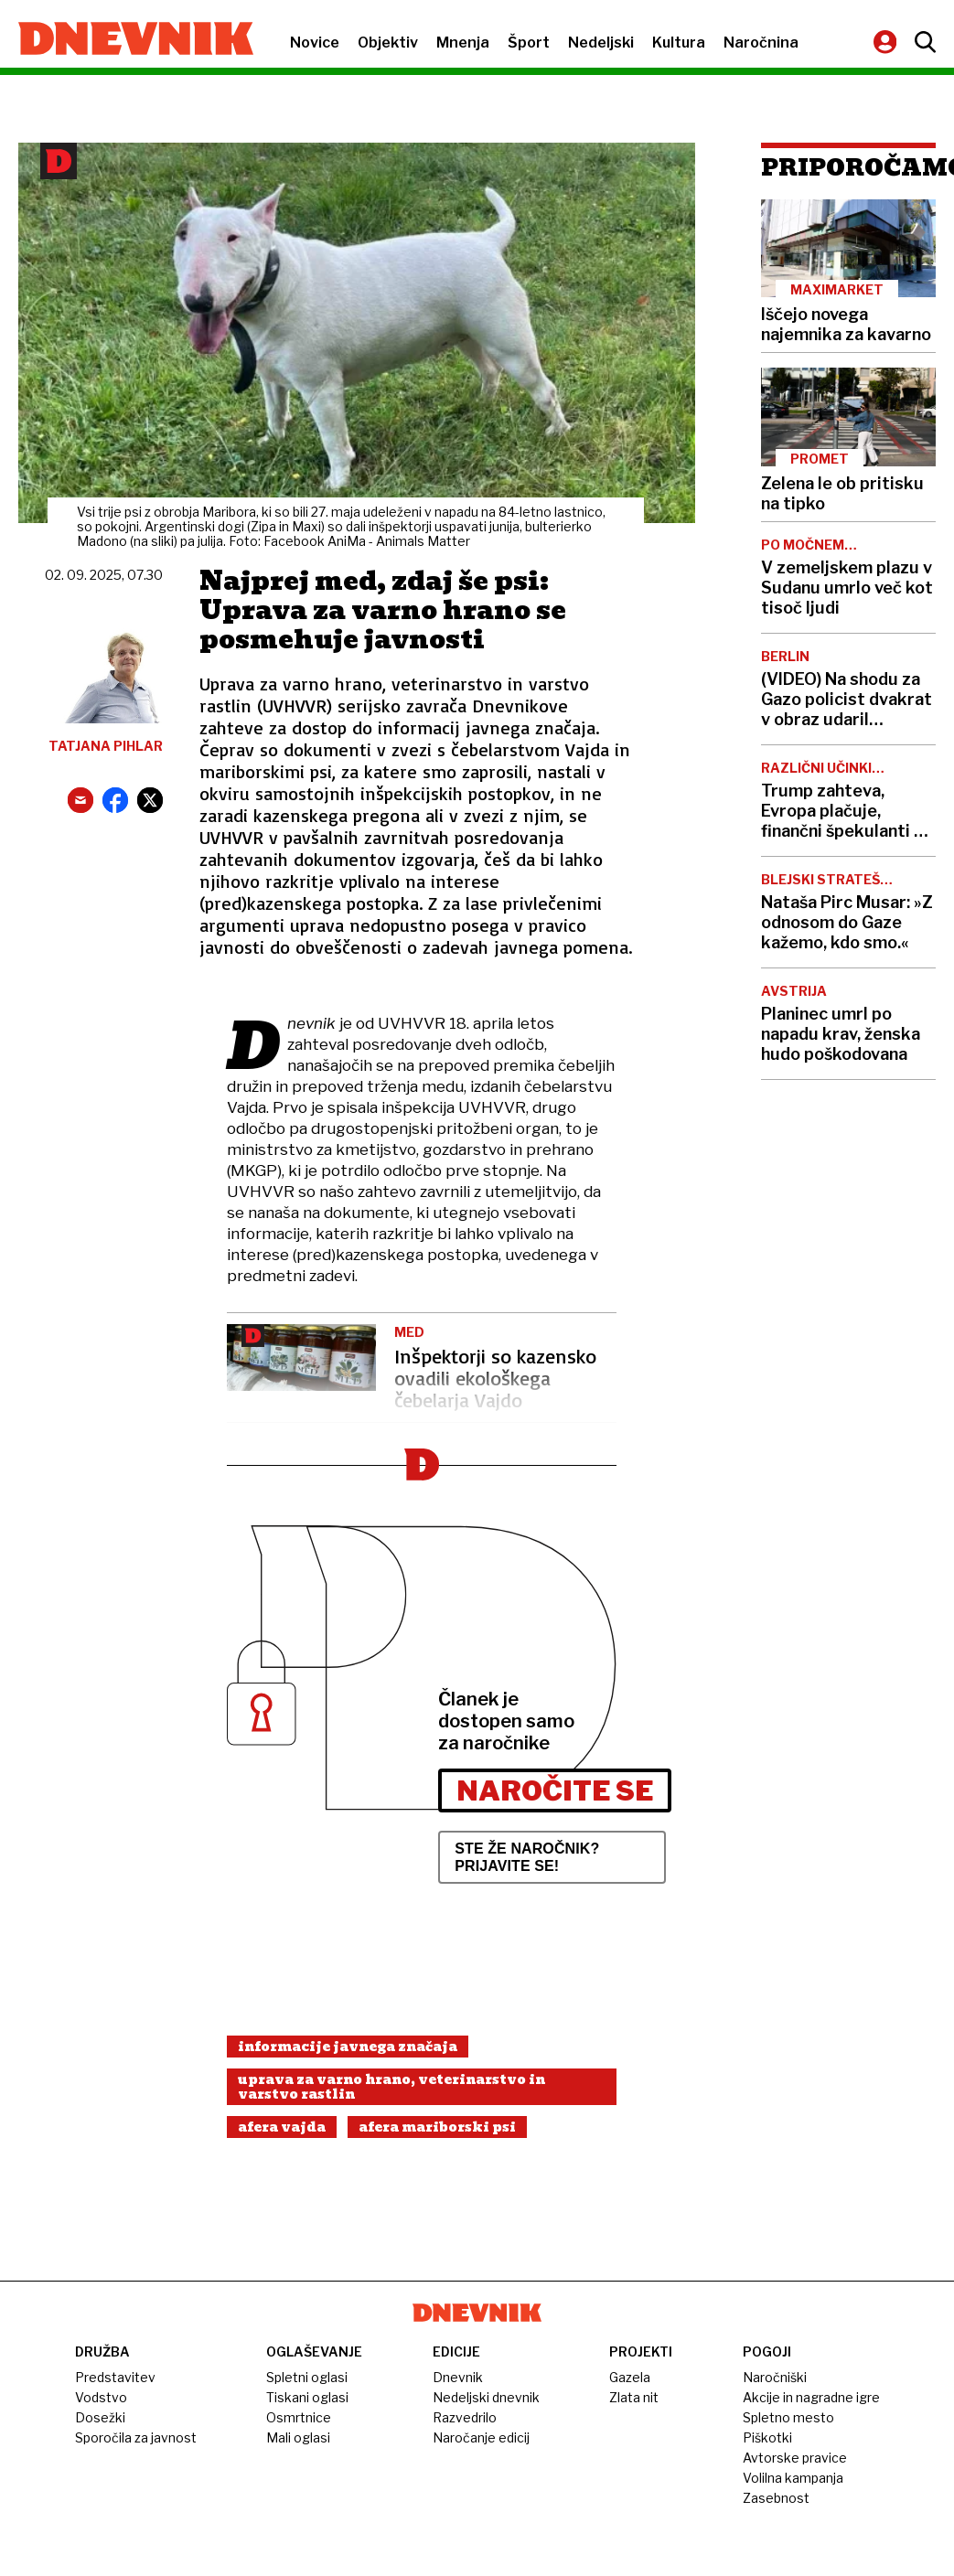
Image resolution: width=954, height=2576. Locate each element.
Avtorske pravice (795, 2457)
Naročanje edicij (481, 2437)
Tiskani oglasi (307, 2397)
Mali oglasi (298, 2437)
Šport (529, 42)
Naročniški (775, 2377)
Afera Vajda (282, 2127)
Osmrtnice (298, 2417)
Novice (314, 42)
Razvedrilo (465, 2417)
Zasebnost (776, 2498)
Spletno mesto (788, 2417)
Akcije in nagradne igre (811, 2397)
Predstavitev (115, 2377)
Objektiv (388, 42)
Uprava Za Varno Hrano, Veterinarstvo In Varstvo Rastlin (391, 2086)
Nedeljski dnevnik (486, 2397)
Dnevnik (458, 2377)
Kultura (678, 42)
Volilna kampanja (793, 2477)
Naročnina (761, 42)
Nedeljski (601, 42)
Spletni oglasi (307, 2377)
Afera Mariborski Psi (437, 2127)
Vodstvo (101, 2397)
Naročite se (554, 1790)
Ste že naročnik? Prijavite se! (527, 1857)
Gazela (629, 2377)
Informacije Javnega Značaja (347, 2046)
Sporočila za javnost (136, 2437)
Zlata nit (634, 2397)
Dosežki (100, 2417)
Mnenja (462, 42)
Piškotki (767, 2437)
